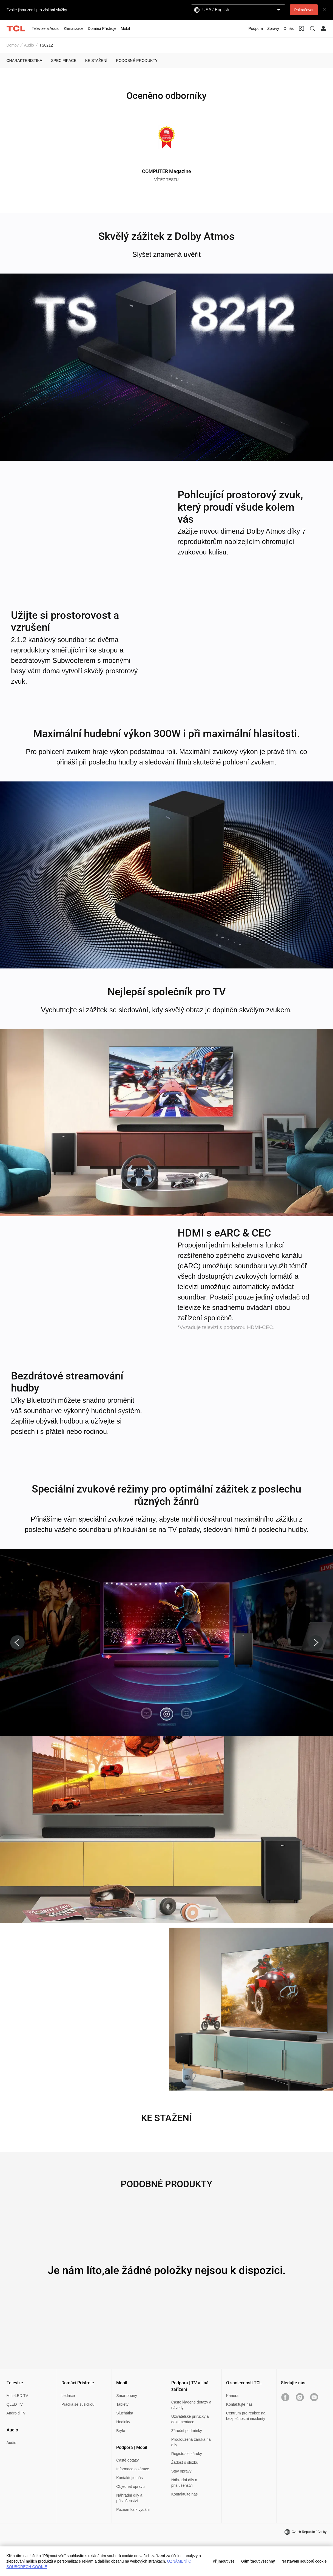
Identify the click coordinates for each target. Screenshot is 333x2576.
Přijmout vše (224, 2561)
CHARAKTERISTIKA (24, 60)
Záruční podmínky (186, 2430)
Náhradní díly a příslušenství (129, 2498)
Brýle (120, 2430)
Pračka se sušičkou (78, 2404)
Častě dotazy (127, 2460)
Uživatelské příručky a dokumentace (190, 2419)
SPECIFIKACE (63, 60)
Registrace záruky (186, 2453)
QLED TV (15, 2404)
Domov (13, 45)
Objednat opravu (130, 2486)
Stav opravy (181, 2471)
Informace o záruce (132, 2469)
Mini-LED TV (17, 2395)
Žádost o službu (184, 2462)
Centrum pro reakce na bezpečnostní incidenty (245, 2416)
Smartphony (126, 2395)
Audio (29, 45)
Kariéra (232, 2395)
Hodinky (123, 2422)
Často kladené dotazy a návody (191, 2405)
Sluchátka (124, 2413)
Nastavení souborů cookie (304, 2561)
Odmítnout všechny (258, 2561)
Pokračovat (303, 10)
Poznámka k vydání (133, 2509)
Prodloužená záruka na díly (191, 2442)
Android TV (16, 2413)
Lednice (68, 2395)
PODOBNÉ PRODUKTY (137, 60)
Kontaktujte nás (129, 2478)
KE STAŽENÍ (96, 60)
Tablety (122, 2404)
